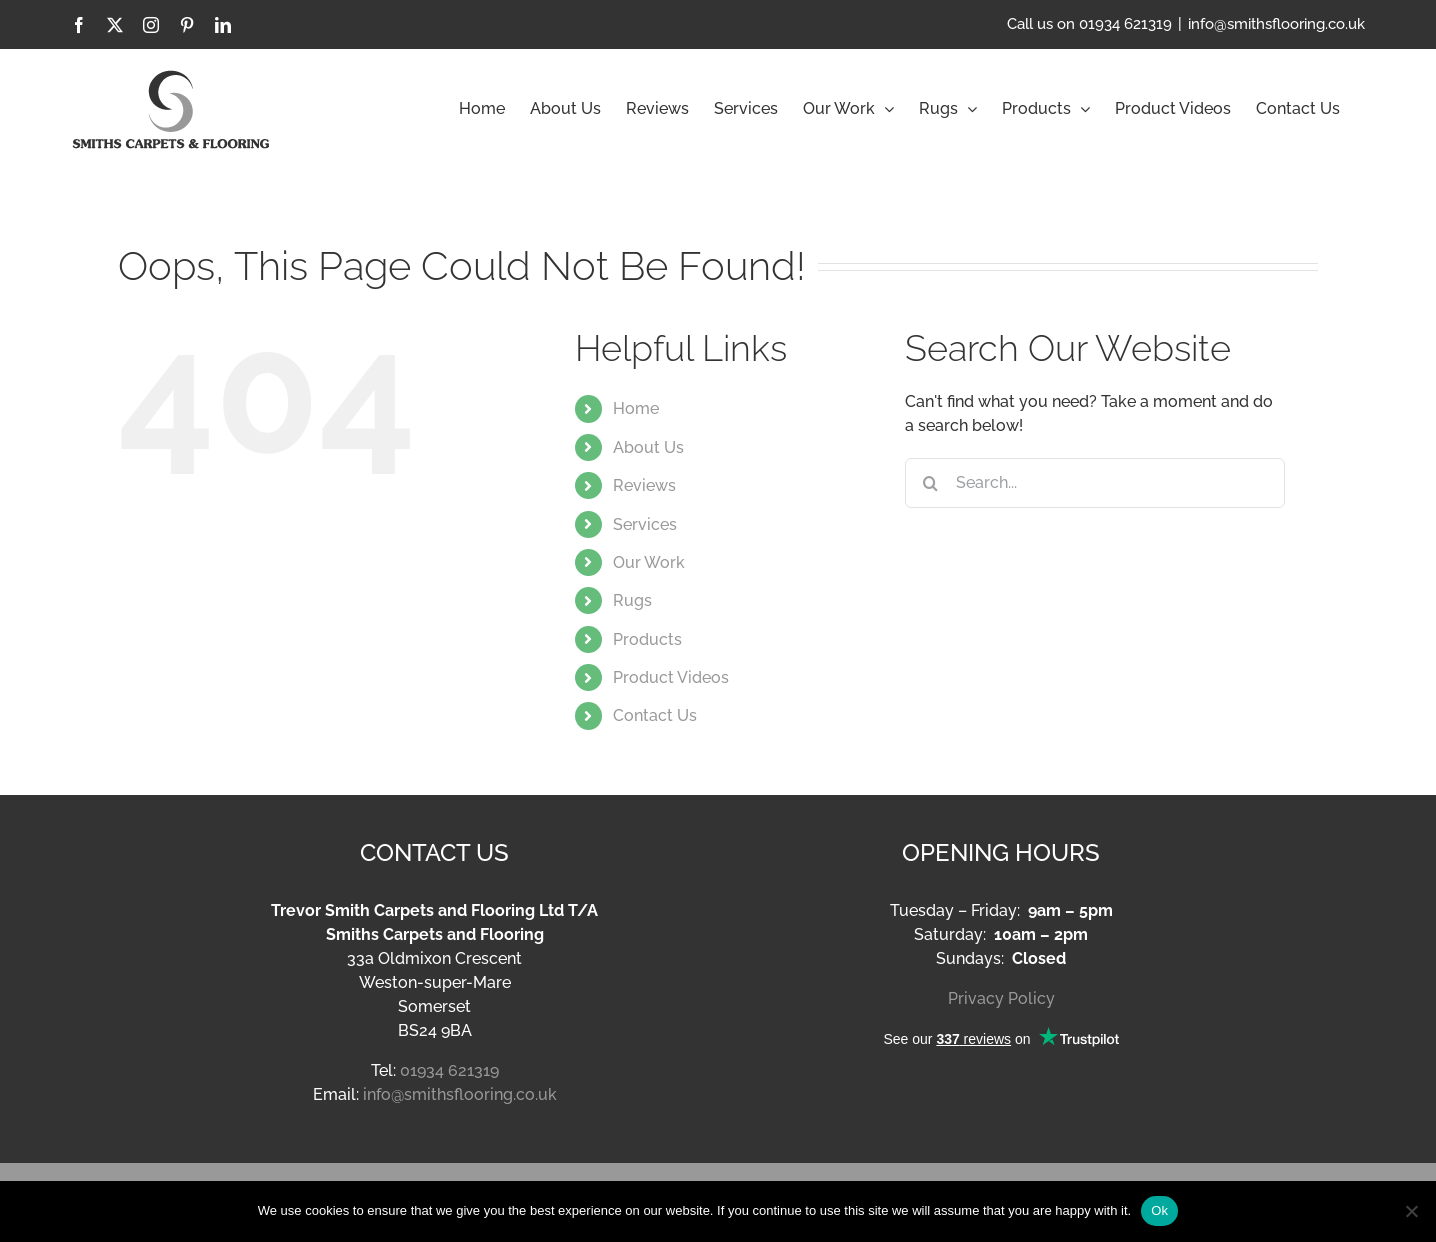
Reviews (644, 485)
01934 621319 (449, 1070)
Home (636, 408)
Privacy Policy (1001, 998)
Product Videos (671, 677)
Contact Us (655, 715)
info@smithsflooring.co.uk (1276, 24)
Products (647, 639)
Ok (1159, 1210)
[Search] (930, 483)
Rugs (632, 600)
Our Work (649, 562)
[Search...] (1095, 483)
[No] (1411, 1211)
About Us (648, 447)
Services (645, 524)
